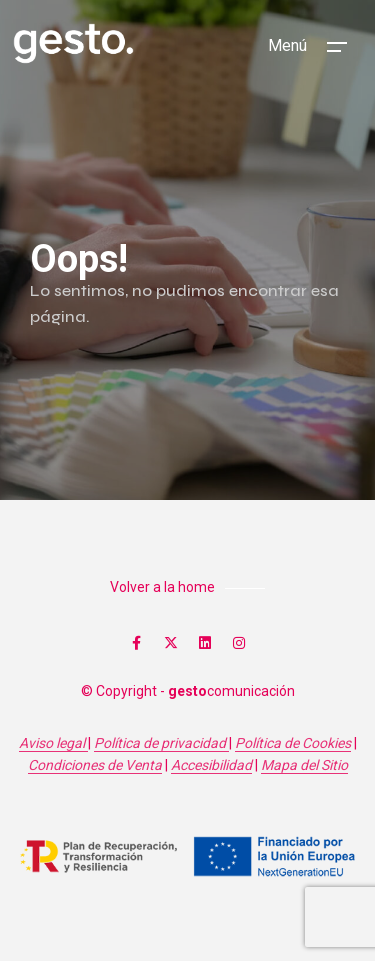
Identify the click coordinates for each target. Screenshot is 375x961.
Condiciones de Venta (95, 765)
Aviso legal (53, 743)
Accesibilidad (211, 765)
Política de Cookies (293, 743)
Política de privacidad (161, 743)
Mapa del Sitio (304, 765)
